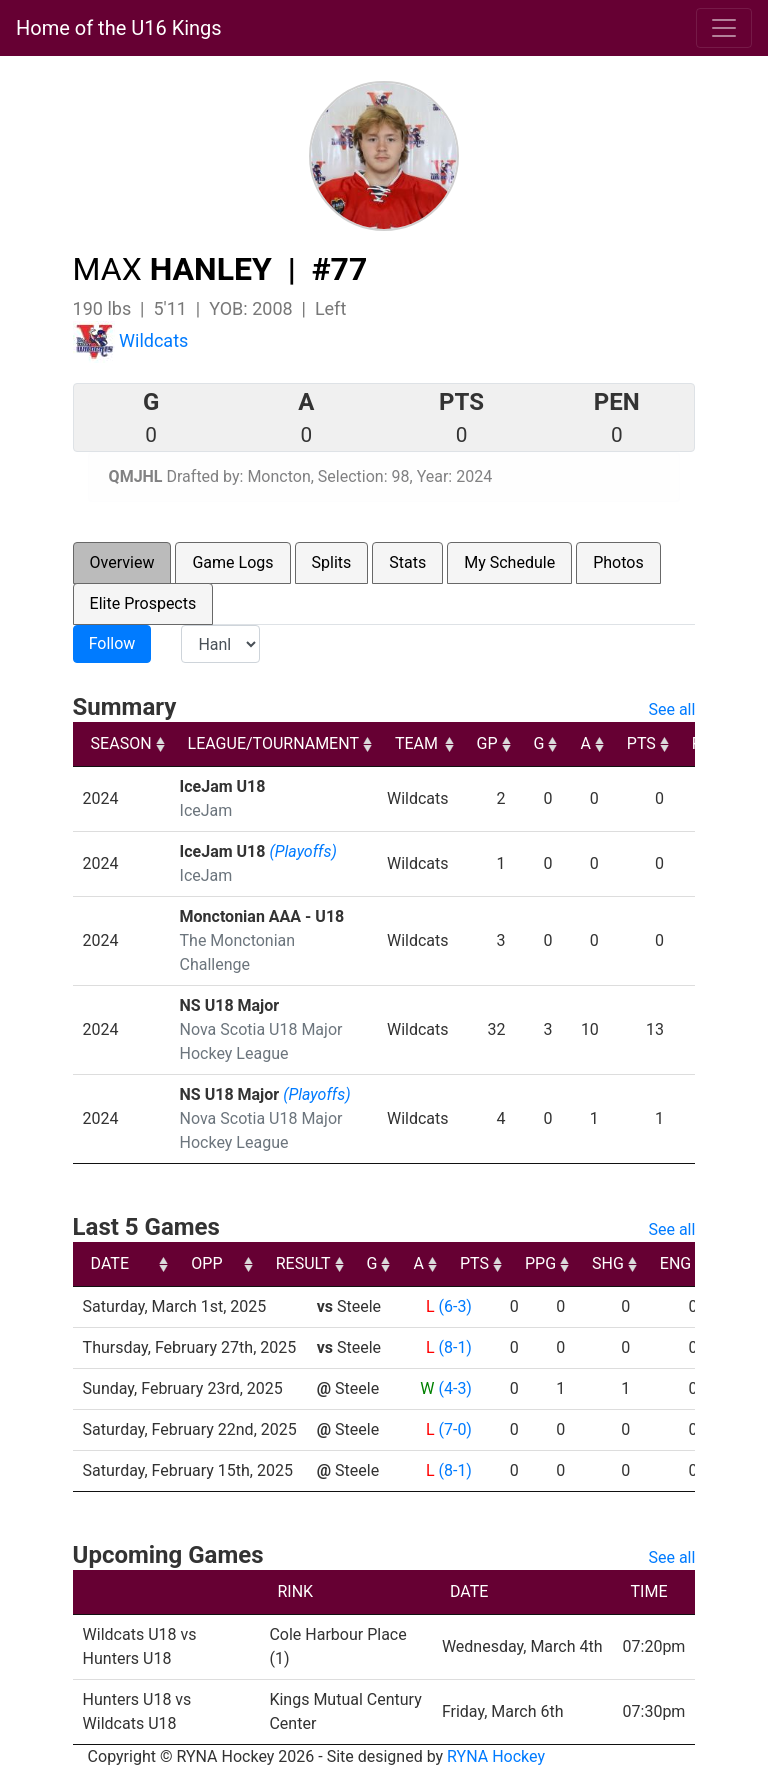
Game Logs (232, 562)
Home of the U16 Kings (119, 28)
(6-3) (454, 1306)
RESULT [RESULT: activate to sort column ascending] (436, 1263)
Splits (332, 562)
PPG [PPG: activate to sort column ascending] (673, 1263)
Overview (122, 562)
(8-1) (454, 1347)
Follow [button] (112, 643)
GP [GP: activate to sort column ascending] (487, 743)
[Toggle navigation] (724, 28)
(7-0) (454, 1429)
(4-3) (454, 1388)
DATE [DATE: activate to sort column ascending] (110, 1263)
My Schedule (509, 562)
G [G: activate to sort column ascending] (539, 743)
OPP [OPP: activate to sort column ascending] (340, 1263)
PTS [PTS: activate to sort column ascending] (641, 743)
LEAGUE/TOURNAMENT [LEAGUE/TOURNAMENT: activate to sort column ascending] (273, 743)
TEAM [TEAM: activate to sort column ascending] (416, 743)
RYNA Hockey (496, 1756)
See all (671, 709)
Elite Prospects (143, 603)
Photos (618, 562)
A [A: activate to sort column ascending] (585, 743)
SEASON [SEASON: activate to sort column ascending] (121, 743)
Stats (407, 562)
